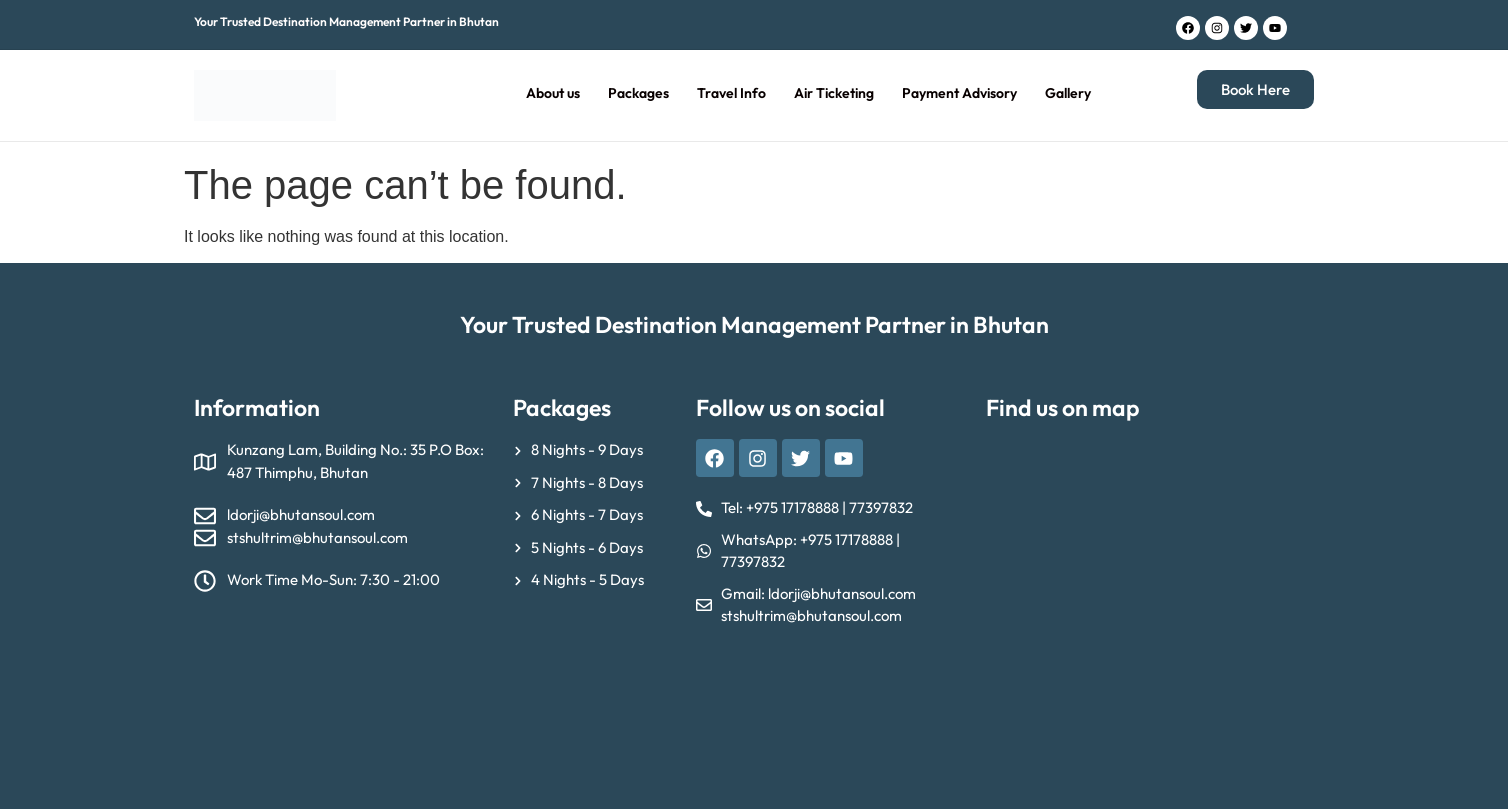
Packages (638, 93)
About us (553, 93)
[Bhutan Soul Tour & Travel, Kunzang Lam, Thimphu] (1118, 589)
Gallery (1068, 93)
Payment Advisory (959, 93)
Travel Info (731, 93)
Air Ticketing (834, 93)
